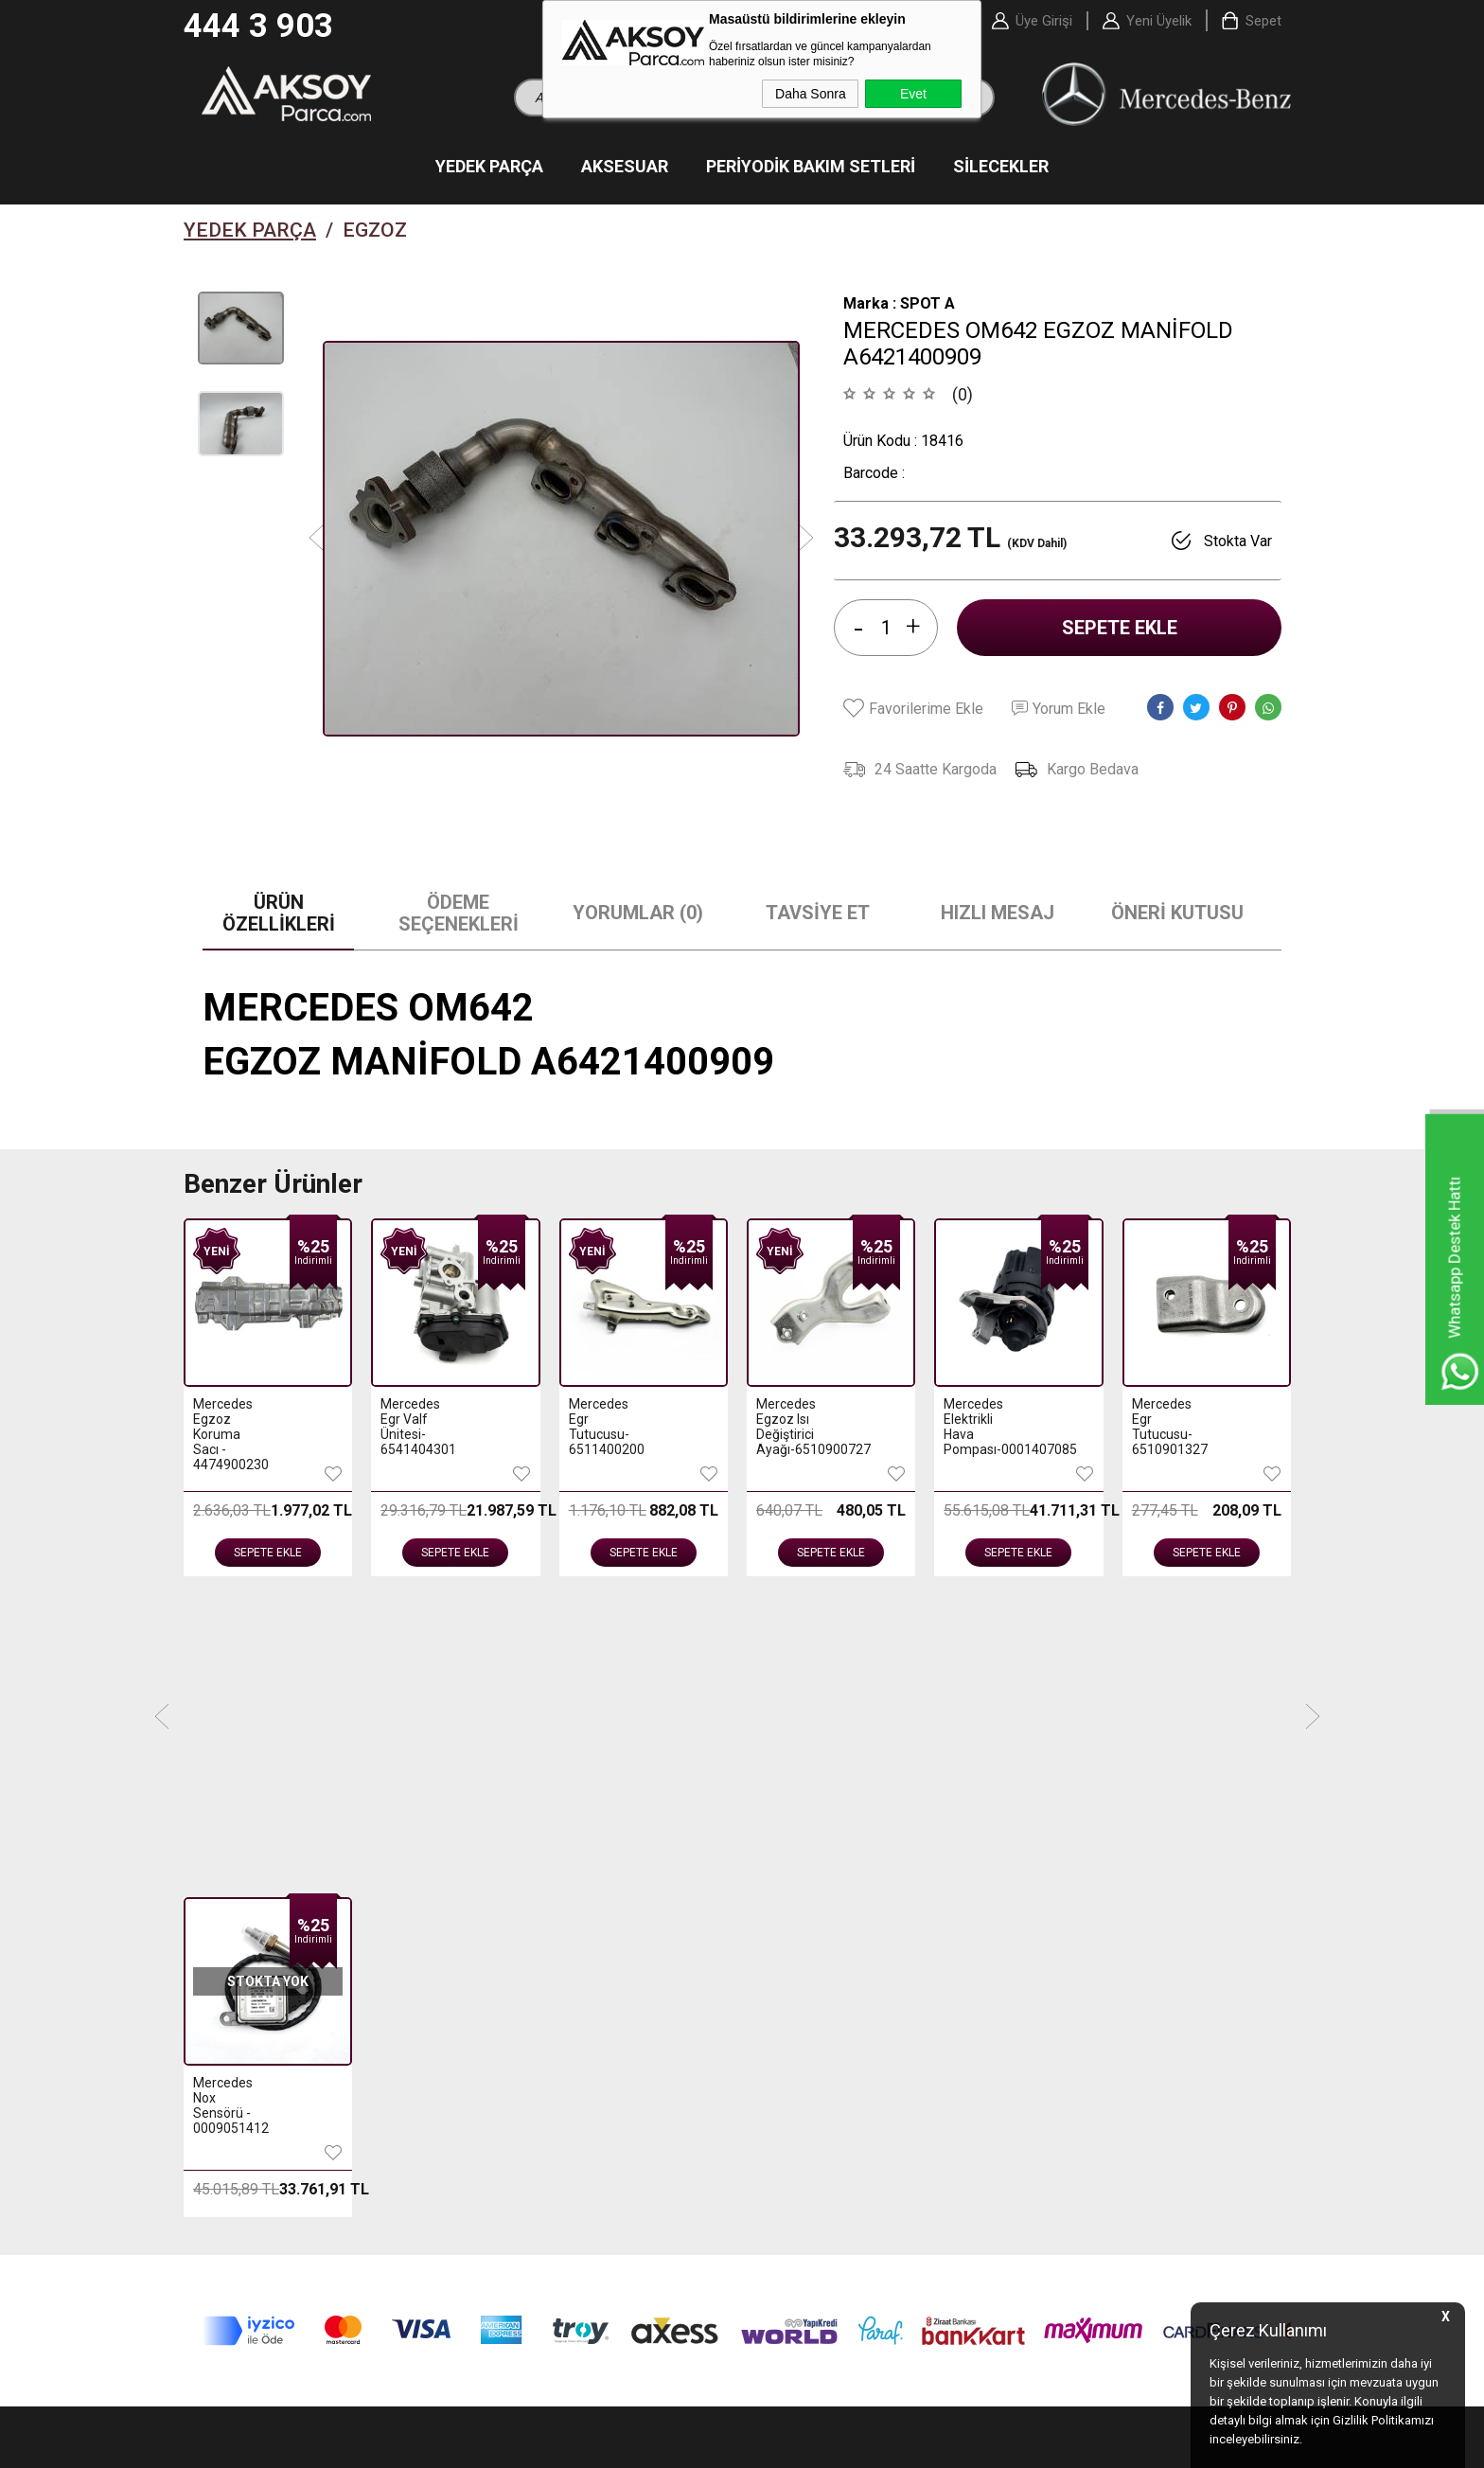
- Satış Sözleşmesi (530, 1967)
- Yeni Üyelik (1068, 1882)
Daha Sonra (810, 93)
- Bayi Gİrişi (1066, 1967)
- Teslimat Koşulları (532, 1910)
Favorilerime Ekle (913, 710)
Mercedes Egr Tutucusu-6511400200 (417, 1428)
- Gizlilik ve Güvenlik (534, 2024)
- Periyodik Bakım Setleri (269, 1938)
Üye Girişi (1044, 20)
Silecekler (1001, 168)
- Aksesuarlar (235, 1910)
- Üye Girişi (1064, 1910)
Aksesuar (624, 168)
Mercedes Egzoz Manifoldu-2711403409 (1169, 1428)
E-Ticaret (685, 2444)
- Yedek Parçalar (244, 1882)
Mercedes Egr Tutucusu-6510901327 (981, 1428)
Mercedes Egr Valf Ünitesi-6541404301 (230, 1428)
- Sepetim (781, 1995)
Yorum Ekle (1058, 710)
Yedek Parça (489, 168)
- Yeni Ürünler (793, 1910)
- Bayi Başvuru (1075, 1938)
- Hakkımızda (513, 1882)
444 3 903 (258, 26)
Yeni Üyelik (1159, 20)
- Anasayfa (784, 1882)
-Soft (644, 2444)
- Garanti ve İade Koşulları (552, 1995)
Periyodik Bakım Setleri (810, 168)
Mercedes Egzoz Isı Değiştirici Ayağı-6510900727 (606, 1428)
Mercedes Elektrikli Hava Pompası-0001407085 (793, 1428)
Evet (913, 93)
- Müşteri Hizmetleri (812, 1967)
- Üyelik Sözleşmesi (533, 1938)
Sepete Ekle (1119, 629)
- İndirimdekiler (800, 1938)
